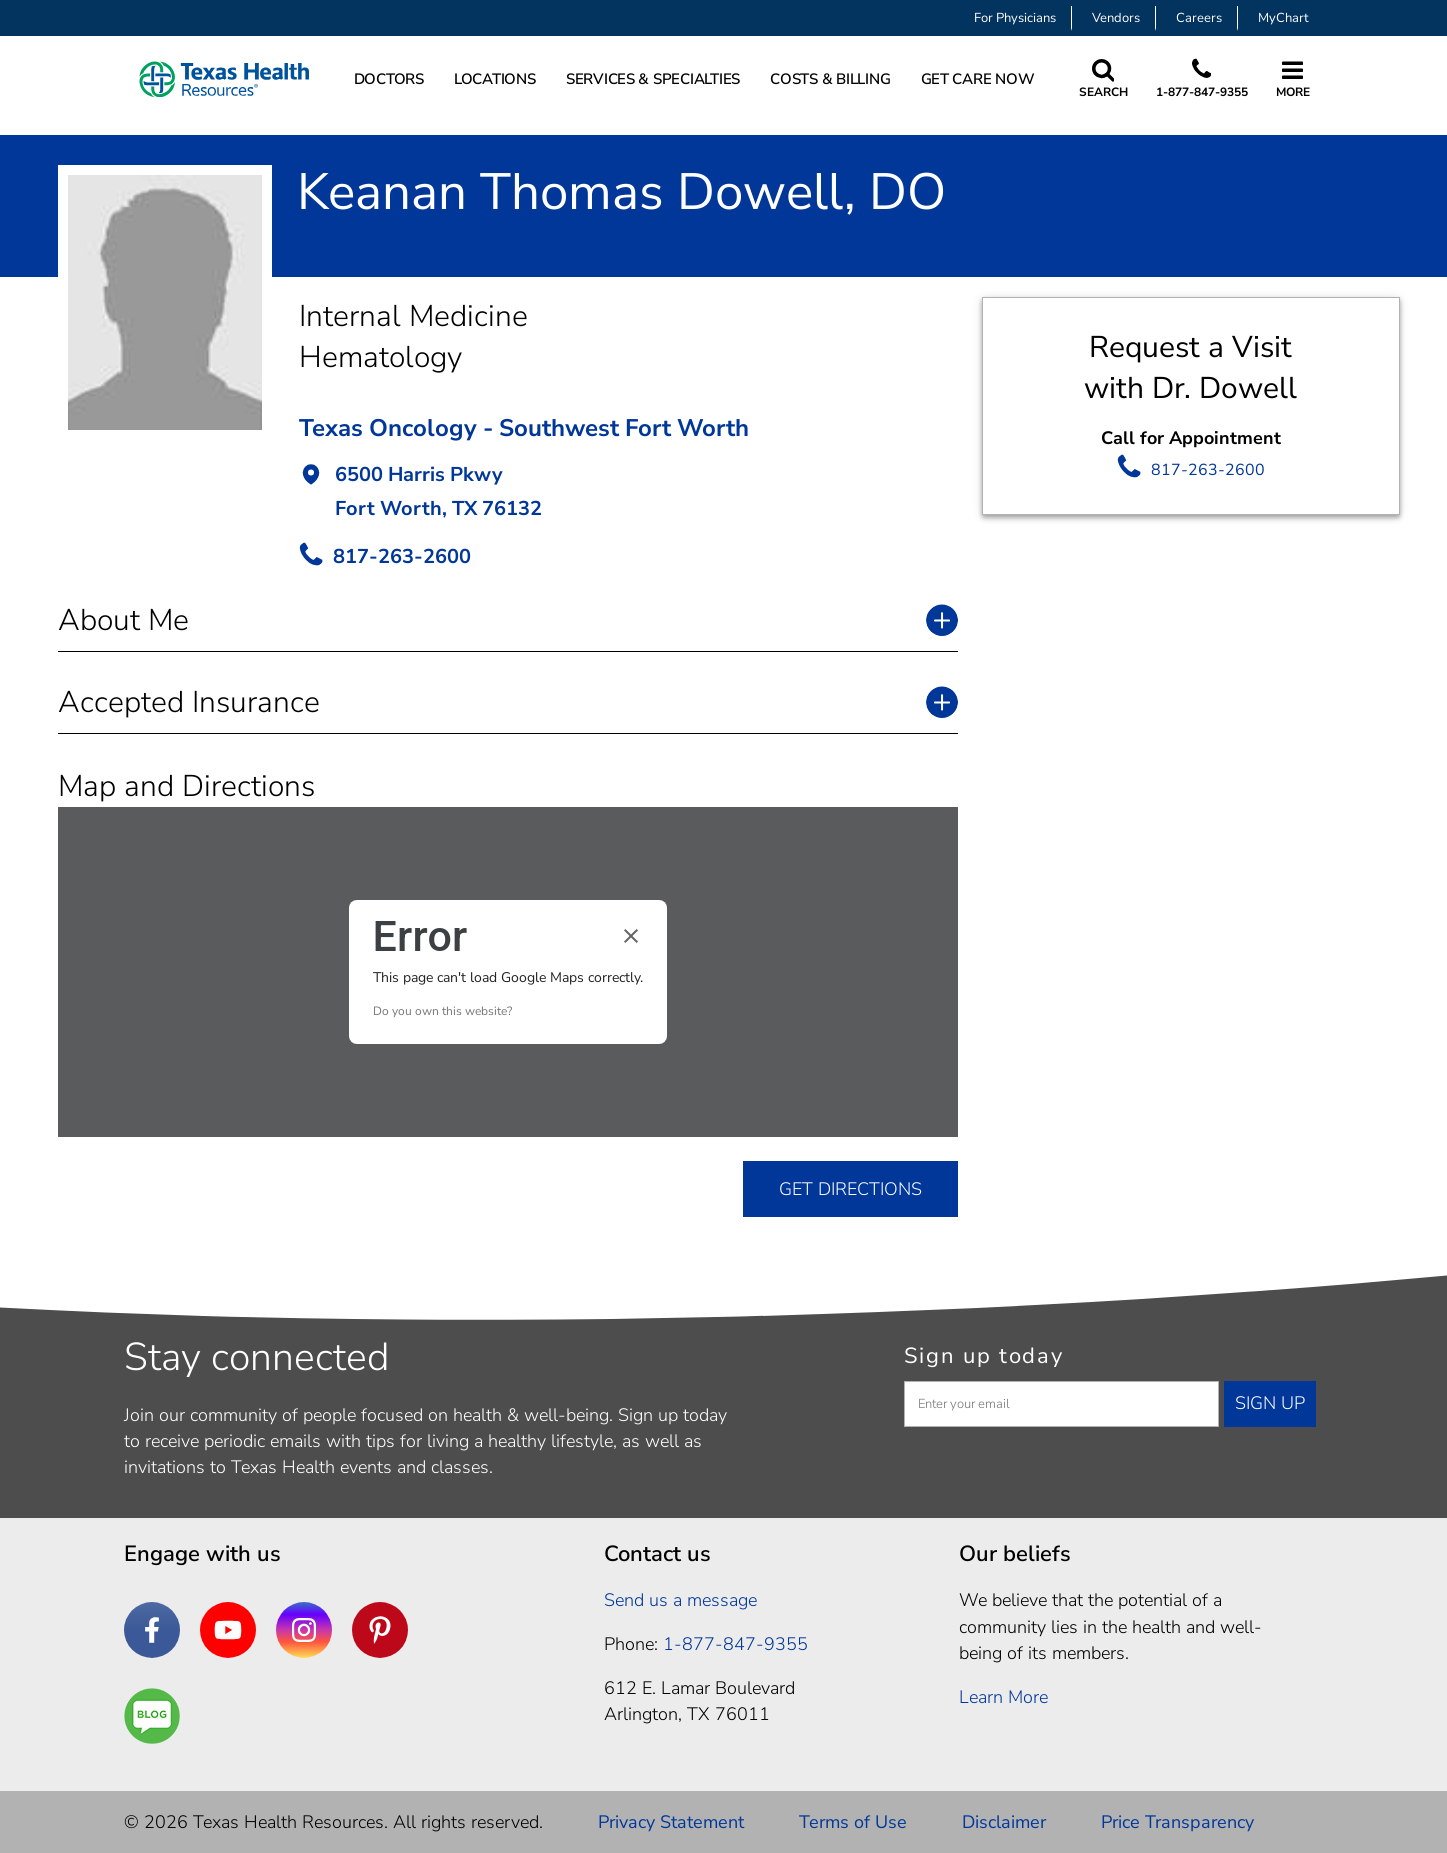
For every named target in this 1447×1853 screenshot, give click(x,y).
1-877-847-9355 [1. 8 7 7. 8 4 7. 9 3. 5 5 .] (735, 1644)
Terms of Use (853, 1822)
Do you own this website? (442, 1011)
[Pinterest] (380, 1630)
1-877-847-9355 (1202, 92)
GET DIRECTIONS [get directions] (850, 1189)
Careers (1199, 18)
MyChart (1283, 18)
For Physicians (1015, 18)
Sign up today (984, 1356)
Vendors (1116, 18)
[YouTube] (228, 1630)
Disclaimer (1004, 1822)
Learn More (1003, 1697)
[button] (628, 493)
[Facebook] (152, 1630)
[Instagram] (304, 1630)
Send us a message (680, 1600)
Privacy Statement (671, 1822)
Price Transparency (1177, 1822)
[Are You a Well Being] (152, 1716)
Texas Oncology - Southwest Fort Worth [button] (524, 428)
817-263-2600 (1208, 470)
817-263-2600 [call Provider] (402, 556)
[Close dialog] (631, 936)
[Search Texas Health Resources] (1103, 79)
